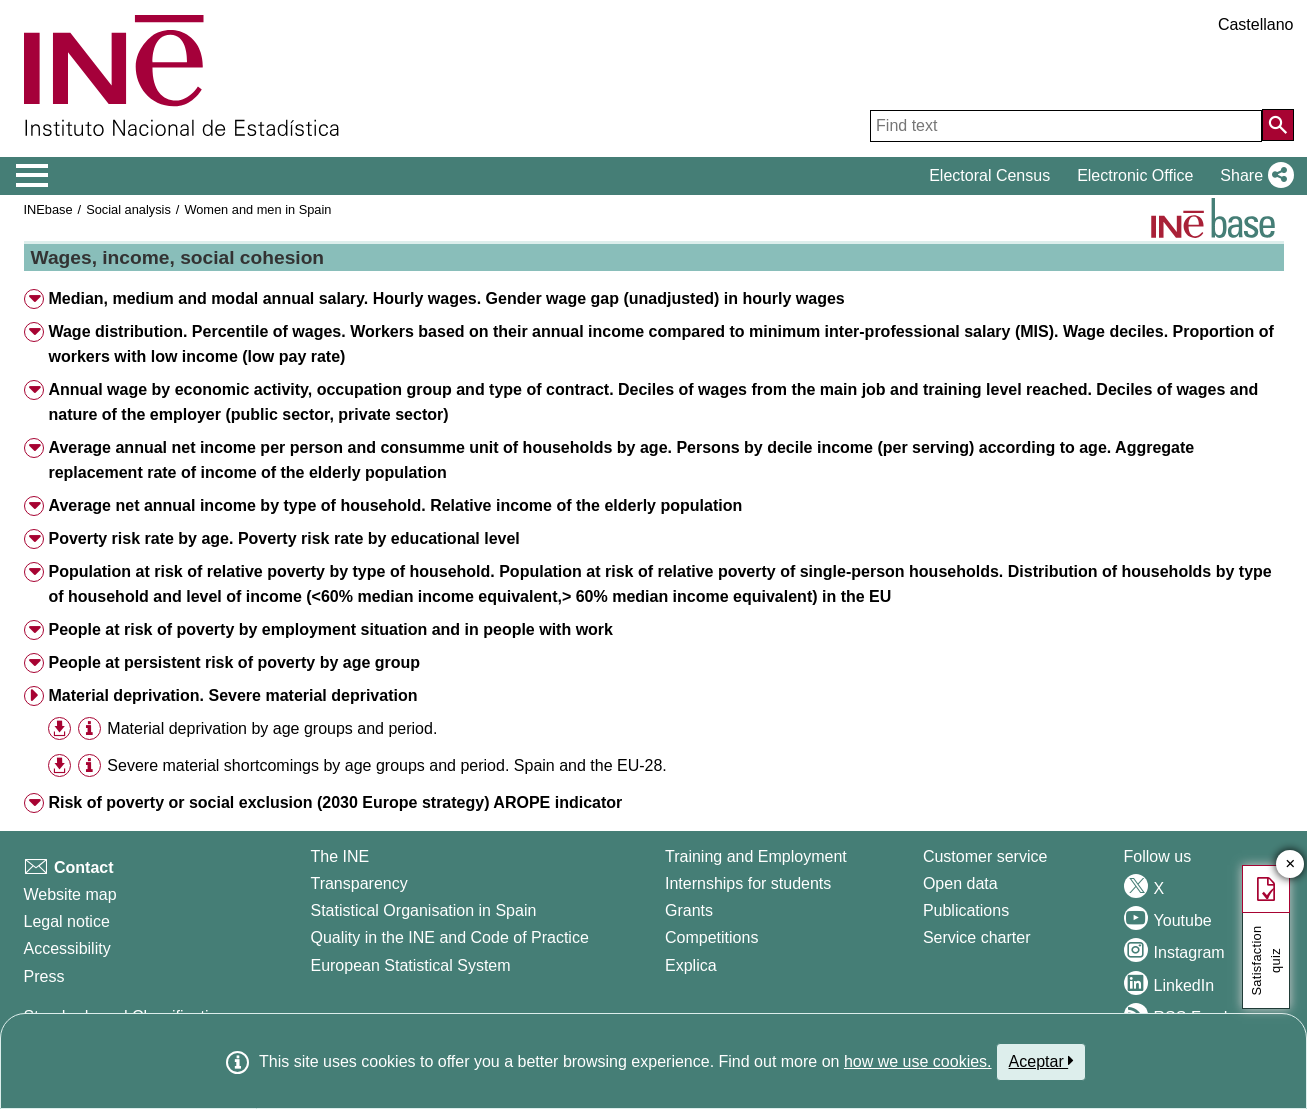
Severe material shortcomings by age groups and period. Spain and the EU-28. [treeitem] (386, 765)
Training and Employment (756, 856)
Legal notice (67, 921)
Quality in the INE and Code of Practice (449, 937)
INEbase (48, 209)
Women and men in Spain (257, 209)
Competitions (711, 937)
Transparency (358, 883)
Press (44, 976)
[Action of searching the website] (1278, 125)
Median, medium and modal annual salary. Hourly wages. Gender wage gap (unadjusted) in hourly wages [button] (446, 298)
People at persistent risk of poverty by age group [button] (234, 662)
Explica (691, 965)
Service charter (977, 937)
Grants (689, 910)
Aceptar (1041, 1061)
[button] (1252, 176)
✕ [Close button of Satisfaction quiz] (1290, 864)
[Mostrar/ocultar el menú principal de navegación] (32, 176)
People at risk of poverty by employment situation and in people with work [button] (330, 629)
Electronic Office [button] (1135, 175)
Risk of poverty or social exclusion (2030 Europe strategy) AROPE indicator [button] (335, 802)
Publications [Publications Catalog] (966, 910)
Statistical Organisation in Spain (423, 910)
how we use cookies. (918, 1061)
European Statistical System (410, 965)
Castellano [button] (1256, 24)
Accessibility (67, 948)
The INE (339, 856)
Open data (960, 883)
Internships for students (748, 883)
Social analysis (128, 209)
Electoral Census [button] (989, 175)
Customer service (985, 856)
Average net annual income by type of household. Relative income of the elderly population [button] (395, 505)
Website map (70, 894)
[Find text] (1066, 126)
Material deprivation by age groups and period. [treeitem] (272, 728)
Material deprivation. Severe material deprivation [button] (232, 695)
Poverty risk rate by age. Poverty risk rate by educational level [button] (283, 538)
